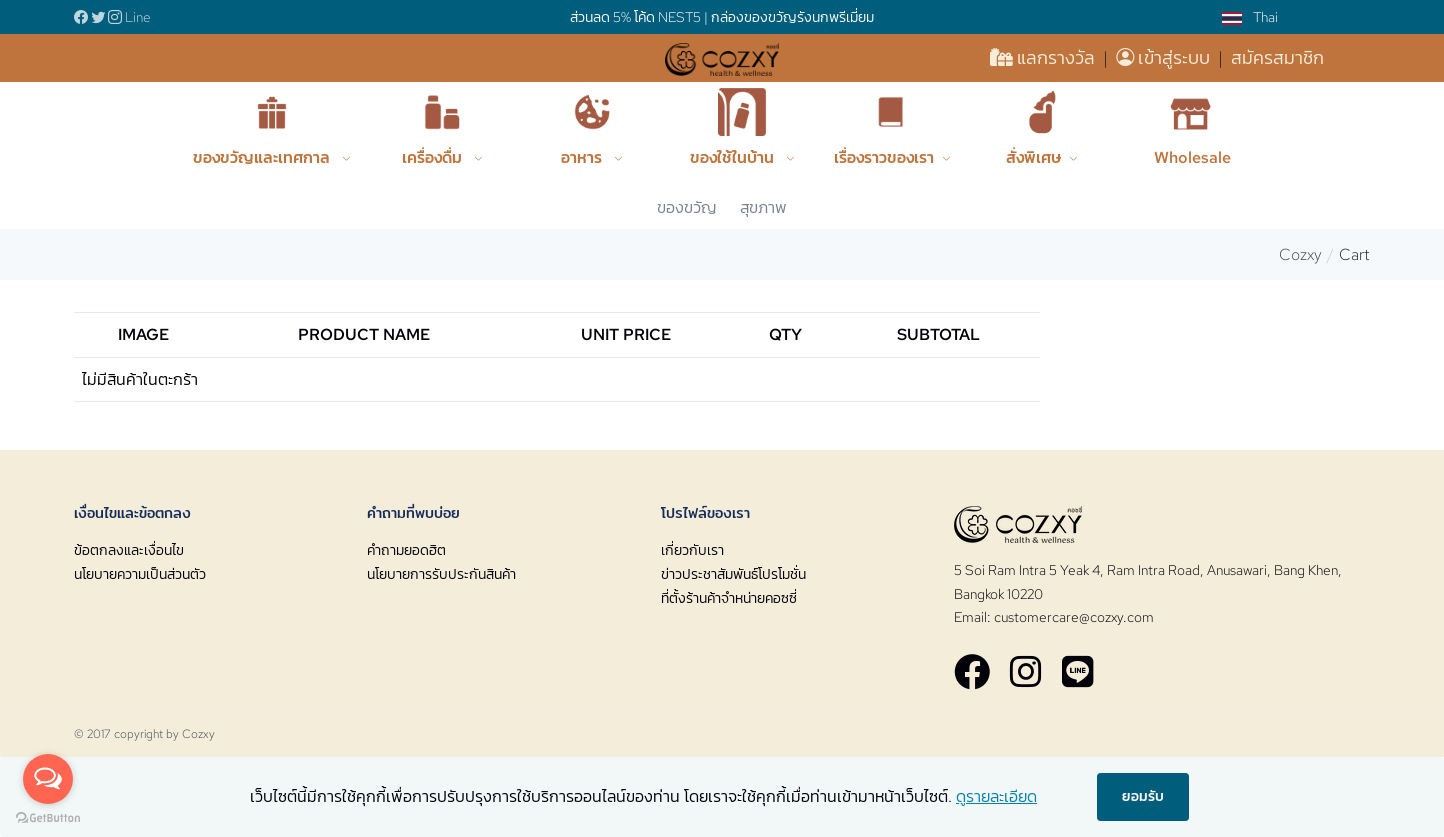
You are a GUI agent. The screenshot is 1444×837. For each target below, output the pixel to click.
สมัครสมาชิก (1277, 57)
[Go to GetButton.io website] (48, 817)
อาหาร (583, 157)
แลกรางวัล (1044, 57)
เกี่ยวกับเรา (692, 550)
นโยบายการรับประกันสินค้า (441, 574)
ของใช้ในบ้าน (734, 157)
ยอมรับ (1143, 795)
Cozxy (1300, 254)
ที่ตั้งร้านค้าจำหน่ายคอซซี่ (729, 598)
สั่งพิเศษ (1033, 157)
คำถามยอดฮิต (406, 550)
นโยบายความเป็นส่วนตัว (140, 574)
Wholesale (1192, 157)
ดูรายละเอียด (996, 796)
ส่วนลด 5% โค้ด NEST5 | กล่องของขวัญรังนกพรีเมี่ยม (722, 17)
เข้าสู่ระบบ (1165, 57)
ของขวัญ (686, 207)
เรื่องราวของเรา (884, 157)
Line (138, 17)
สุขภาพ (763, 207)
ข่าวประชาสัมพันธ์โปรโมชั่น (733, 574)
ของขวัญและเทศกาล (263, 157)
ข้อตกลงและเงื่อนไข (129, 550)
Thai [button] (1250, 17)
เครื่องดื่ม (434, 157)
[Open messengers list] (48, 779)
